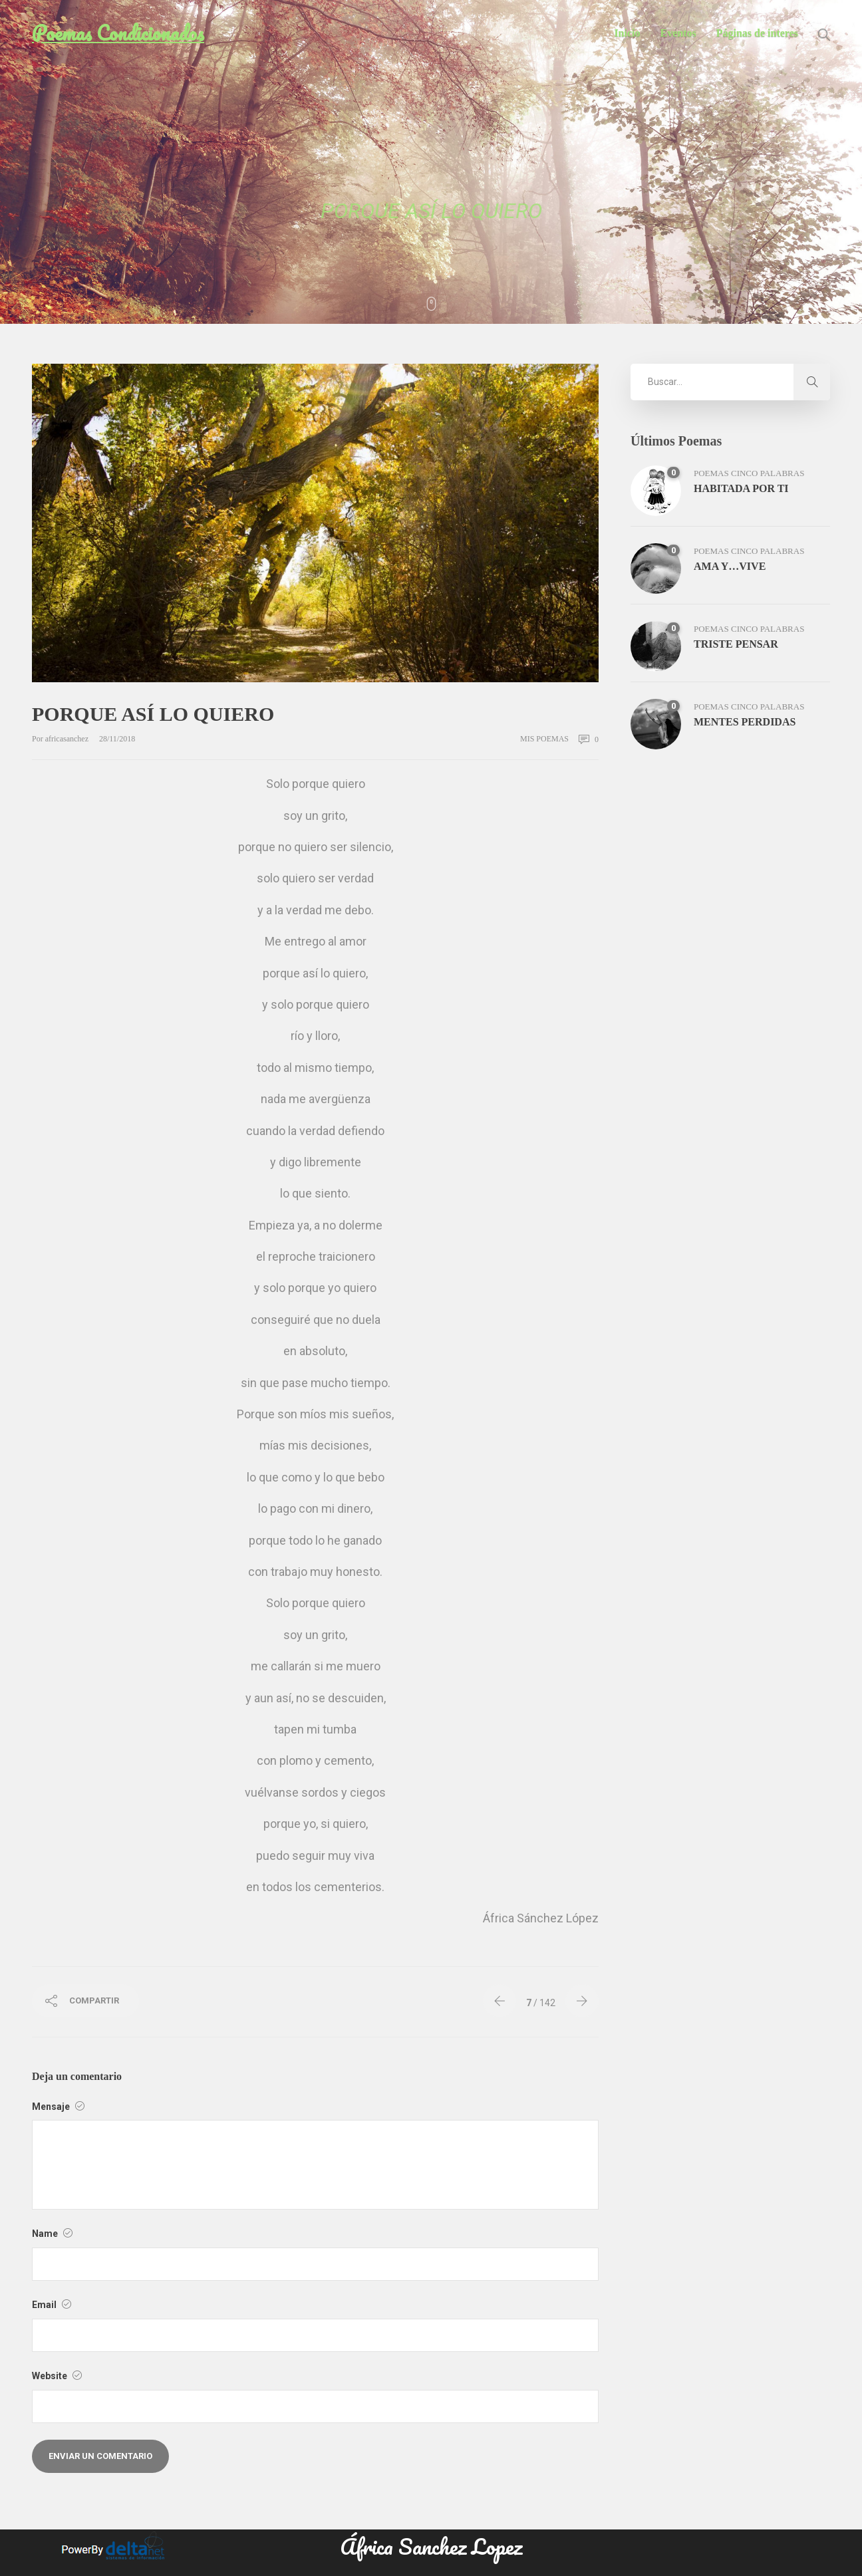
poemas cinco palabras (749, 473)
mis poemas (544, 738)
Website (57, 2376)
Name (52, 2233)
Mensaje (58, 2106)
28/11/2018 (117, 738)
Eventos (678, 33)
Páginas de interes (757, 33)
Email (51, 2304)
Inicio (627, 33)
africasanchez (67, 738)
